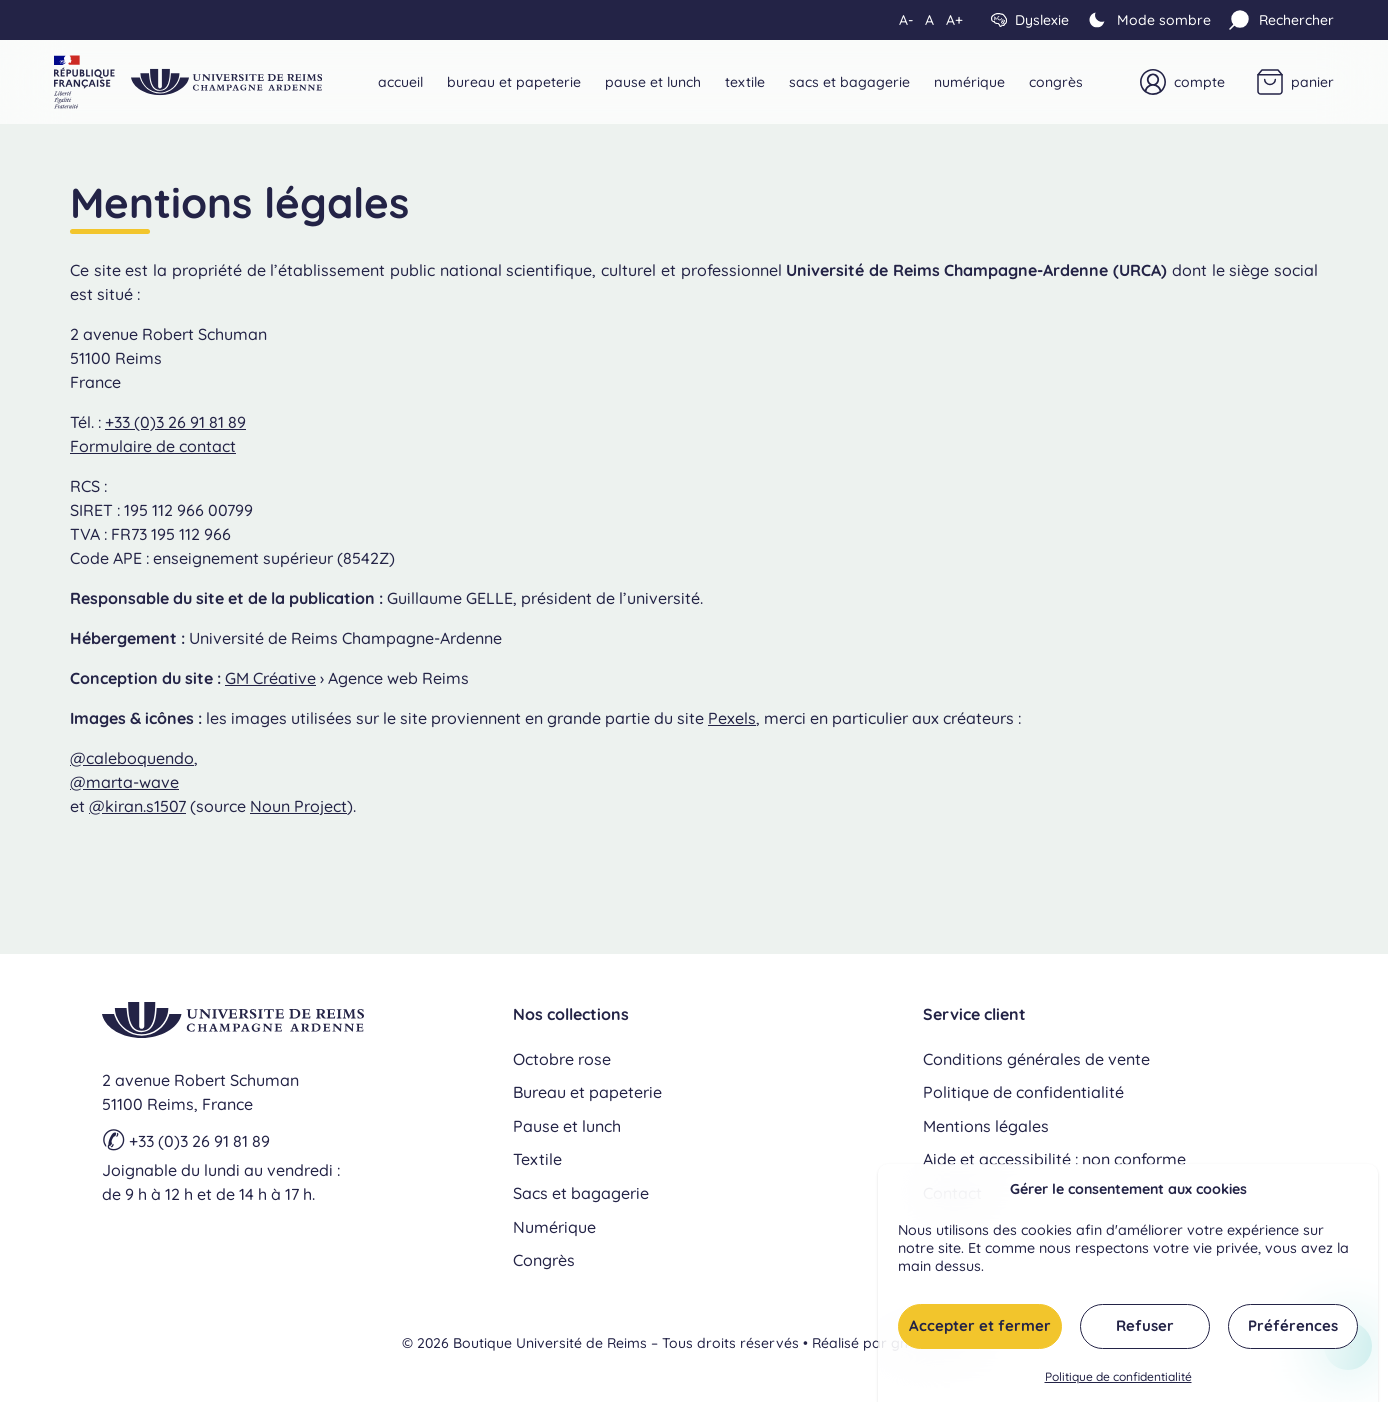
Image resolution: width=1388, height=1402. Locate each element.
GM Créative (270, 678)
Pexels (732, 718)
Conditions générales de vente (1036, 1059)
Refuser (1145, 1332)
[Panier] (1295, 82)
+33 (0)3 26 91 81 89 (175, 422)
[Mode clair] (1148, 20)
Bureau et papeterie (514, 82)
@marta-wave (124, 782)
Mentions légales (986, 1126)
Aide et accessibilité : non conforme (1054, 1159)
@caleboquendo (132, 758)
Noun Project (298, 806)
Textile (745, 82)
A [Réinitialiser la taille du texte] (929, 20)
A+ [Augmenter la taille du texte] (954, 20)
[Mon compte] (1182, 82)
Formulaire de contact (153, 446)
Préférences (1293, 1332)
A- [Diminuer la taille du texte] (906, 20)
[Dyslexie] (1030, 20)
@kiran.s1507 (137, 806)
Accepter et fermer (980, 1332)
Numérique (969, 82)
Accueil (400, 82)
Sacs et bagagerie (849, 82)
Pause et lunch (653, 82)
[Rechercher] (1280, 20)
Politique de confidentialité (1118, 1383)
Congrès (1056, 82)
